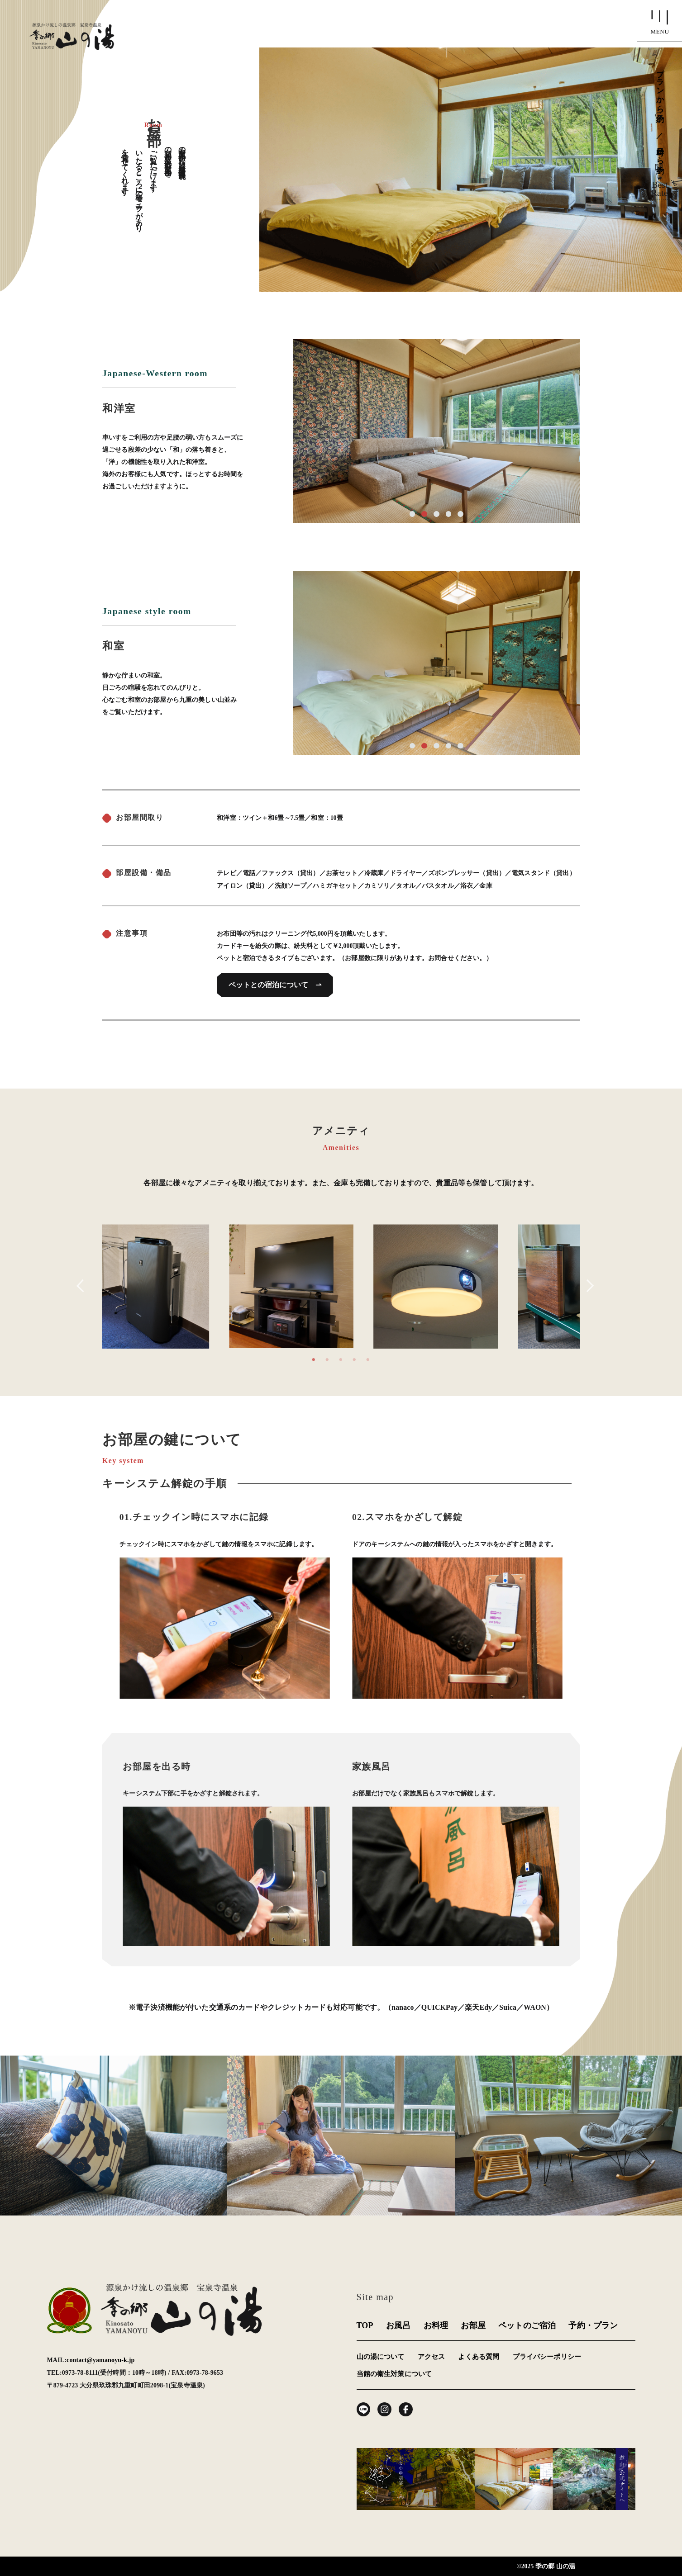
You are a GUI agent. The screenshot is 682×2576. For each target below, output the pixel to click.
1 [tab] (313, 1355)
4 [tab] (354, 1355)
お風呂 (398, 2325)
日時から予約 (659, 156)
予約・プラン (593, 2325)
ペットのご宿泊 (527, 2325)
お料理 (436, 2325)
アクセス (431, 2356)
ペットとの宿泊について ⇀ (275, 985)
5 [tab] (367, 1355)
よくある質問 (478, 2356)
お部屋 (473, 2325)
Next (586, 1286)
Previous (82, 1286)
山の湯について (381, 2356)
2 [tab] (327, 1355)
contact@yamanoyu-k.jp (100, 2360)
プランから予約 (659, 91)
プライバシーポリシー (547, 2356)
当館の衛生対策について (394, 2373)
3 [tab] (340, 1355)
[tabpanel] (341, 1286)
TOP (365, 2325)
